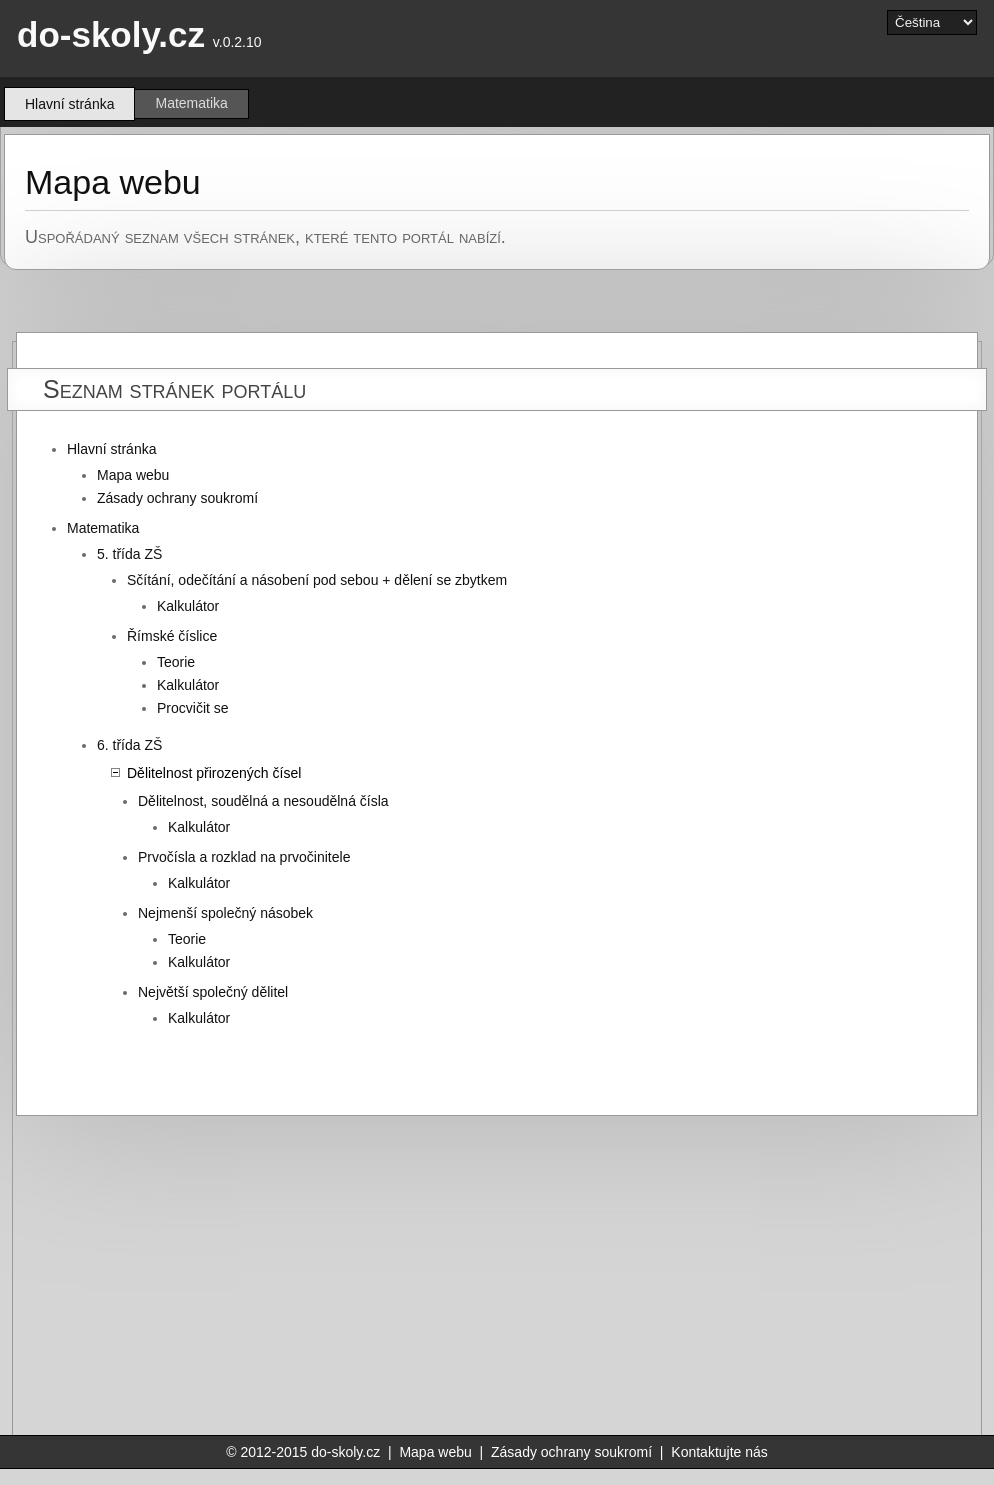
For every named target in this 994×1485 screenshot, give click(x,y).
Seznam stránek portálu (174, 389)
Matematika (191, 103)
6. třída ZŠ (129, 745)
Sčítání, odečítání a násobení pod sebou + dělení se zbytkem (317, 580)
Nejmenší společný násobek (225, 913)
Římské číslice (172, 636)
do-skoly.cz (111, 34)
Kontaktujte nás (719, 1452)
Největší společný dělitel (213, 992)
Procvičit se (193, 708)
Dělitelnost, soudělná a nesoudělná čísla (263, 801)
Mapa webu (133, 475)
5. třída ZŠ (129, 554)
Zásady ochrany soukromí (177, 498)
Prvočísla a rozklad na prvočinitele (244, 857)
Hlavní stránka (111, 449)
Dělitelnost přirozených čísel (214, 773)
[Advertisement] (573, 1276)
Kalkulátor (188, 606)
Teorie (176, 662)
